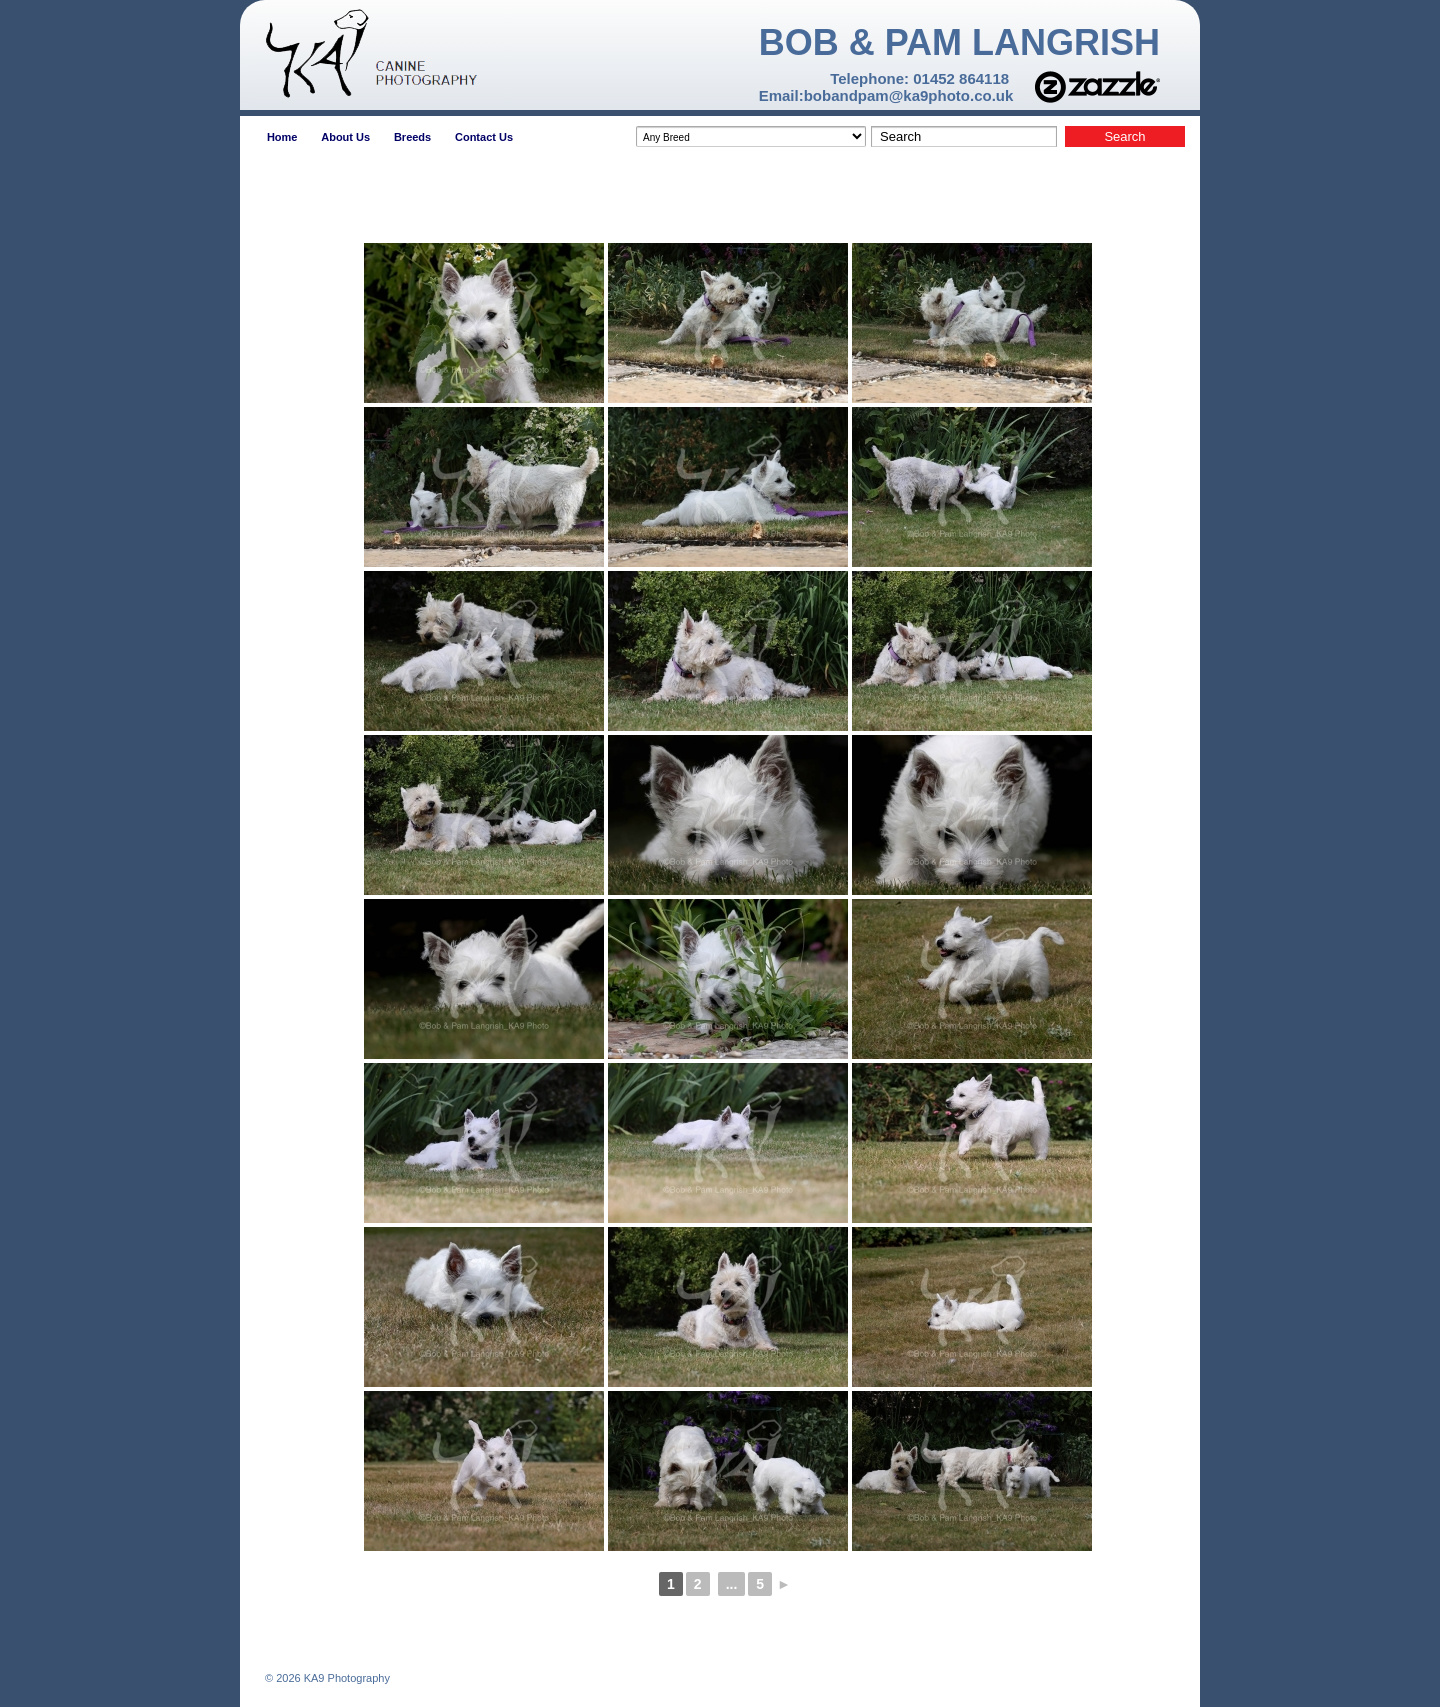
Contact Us (484, 137)
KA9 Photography (345, 1678)
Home (282, 137)
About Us (345, 137)
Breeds (412, 137)
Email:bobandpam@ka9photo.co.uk (886, 95)
